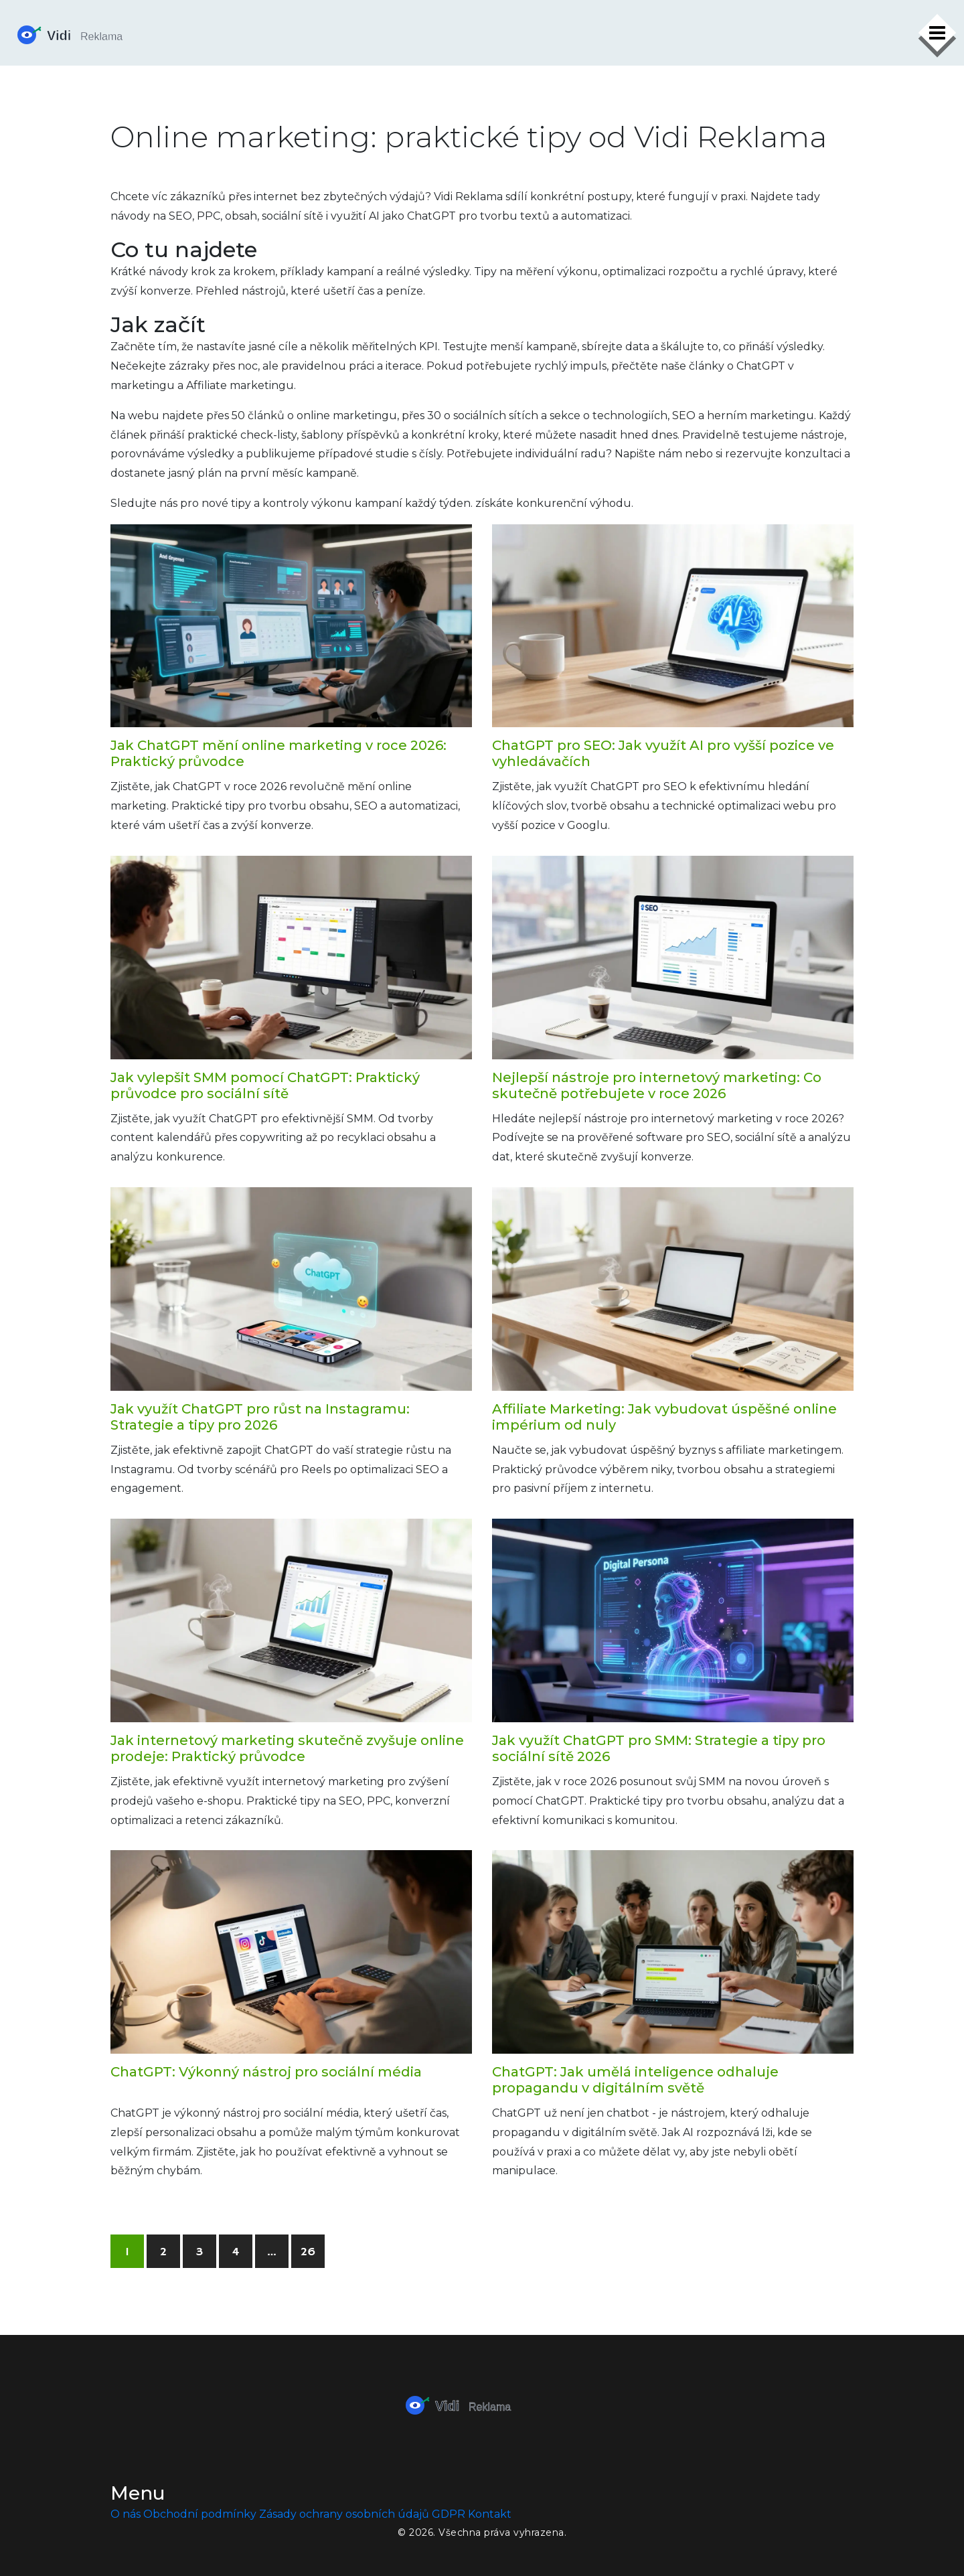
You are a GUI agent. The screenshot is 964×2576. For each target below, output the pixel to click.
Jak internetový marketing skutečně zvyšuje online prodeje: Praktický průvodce (287, 1748)
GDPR (448, 2514)
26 (308, 2252)
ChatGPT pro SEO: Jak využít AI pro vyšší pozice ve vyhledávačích (663, 753)
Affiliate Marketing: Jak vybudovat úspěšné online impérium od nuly (664, 1417)
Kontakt (489, 2514)
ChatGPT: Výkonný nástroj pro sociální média (266, 2072)
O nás (125, 2514)
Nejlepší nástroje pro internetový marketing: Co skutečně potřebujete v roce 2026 (656, 1085)
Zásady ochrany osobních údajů (344, 2514)
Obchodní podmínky (199, 2514)
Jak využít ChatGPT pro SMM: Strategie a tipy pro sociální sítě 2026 (658, 1748)
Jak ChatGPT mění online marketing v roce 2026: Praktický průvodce (278, 753)
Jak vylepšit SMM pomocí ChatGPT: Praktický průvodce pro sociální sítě (265, 1085)
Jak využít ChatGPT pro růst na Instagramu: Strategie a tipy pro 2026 (260, 1417)
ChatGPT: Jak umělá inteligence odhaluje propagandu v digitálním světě (635, 2080)
